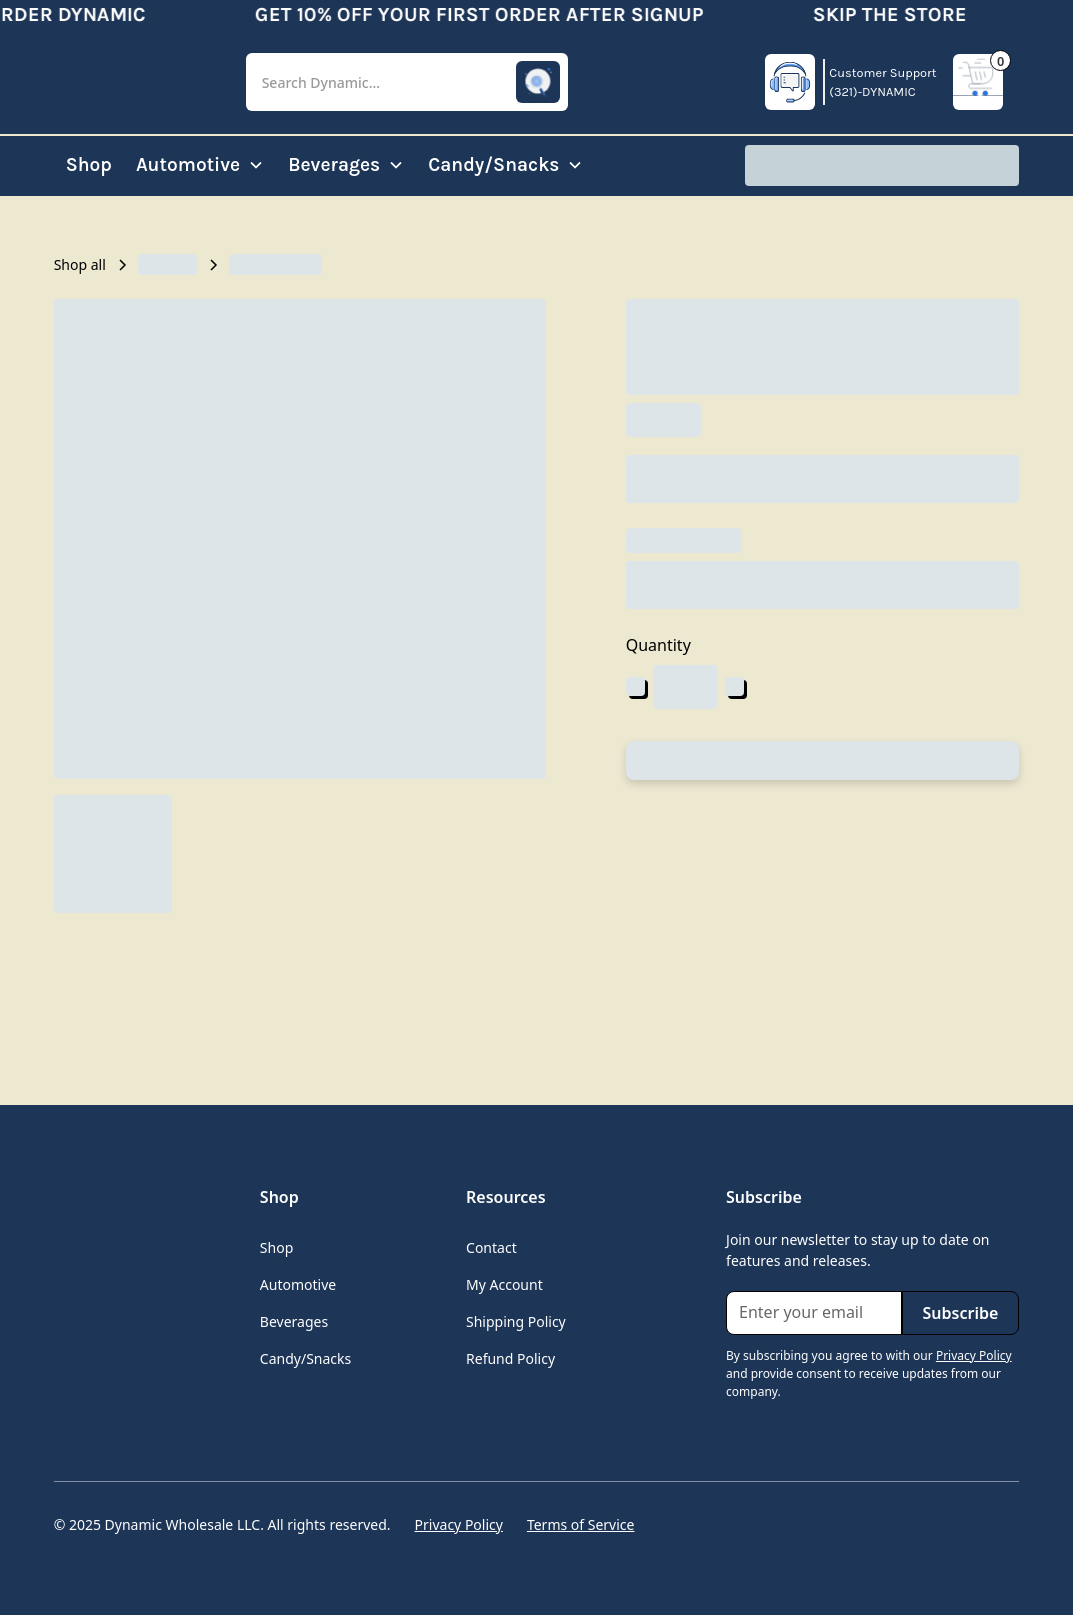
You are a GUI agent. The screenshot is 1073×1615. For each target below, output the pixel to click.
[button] (407, 82)
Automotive (298, 1284)
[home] (134, 82)
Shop (89, 164)
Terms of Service (581, 1524)
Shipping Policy (516, 1321)
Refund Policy (510, 1358)
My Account (504, 1284)
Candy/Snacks (305, 1358)
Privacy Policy (459, 1524)
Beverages (294, 1321)
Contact (491, 1247)
